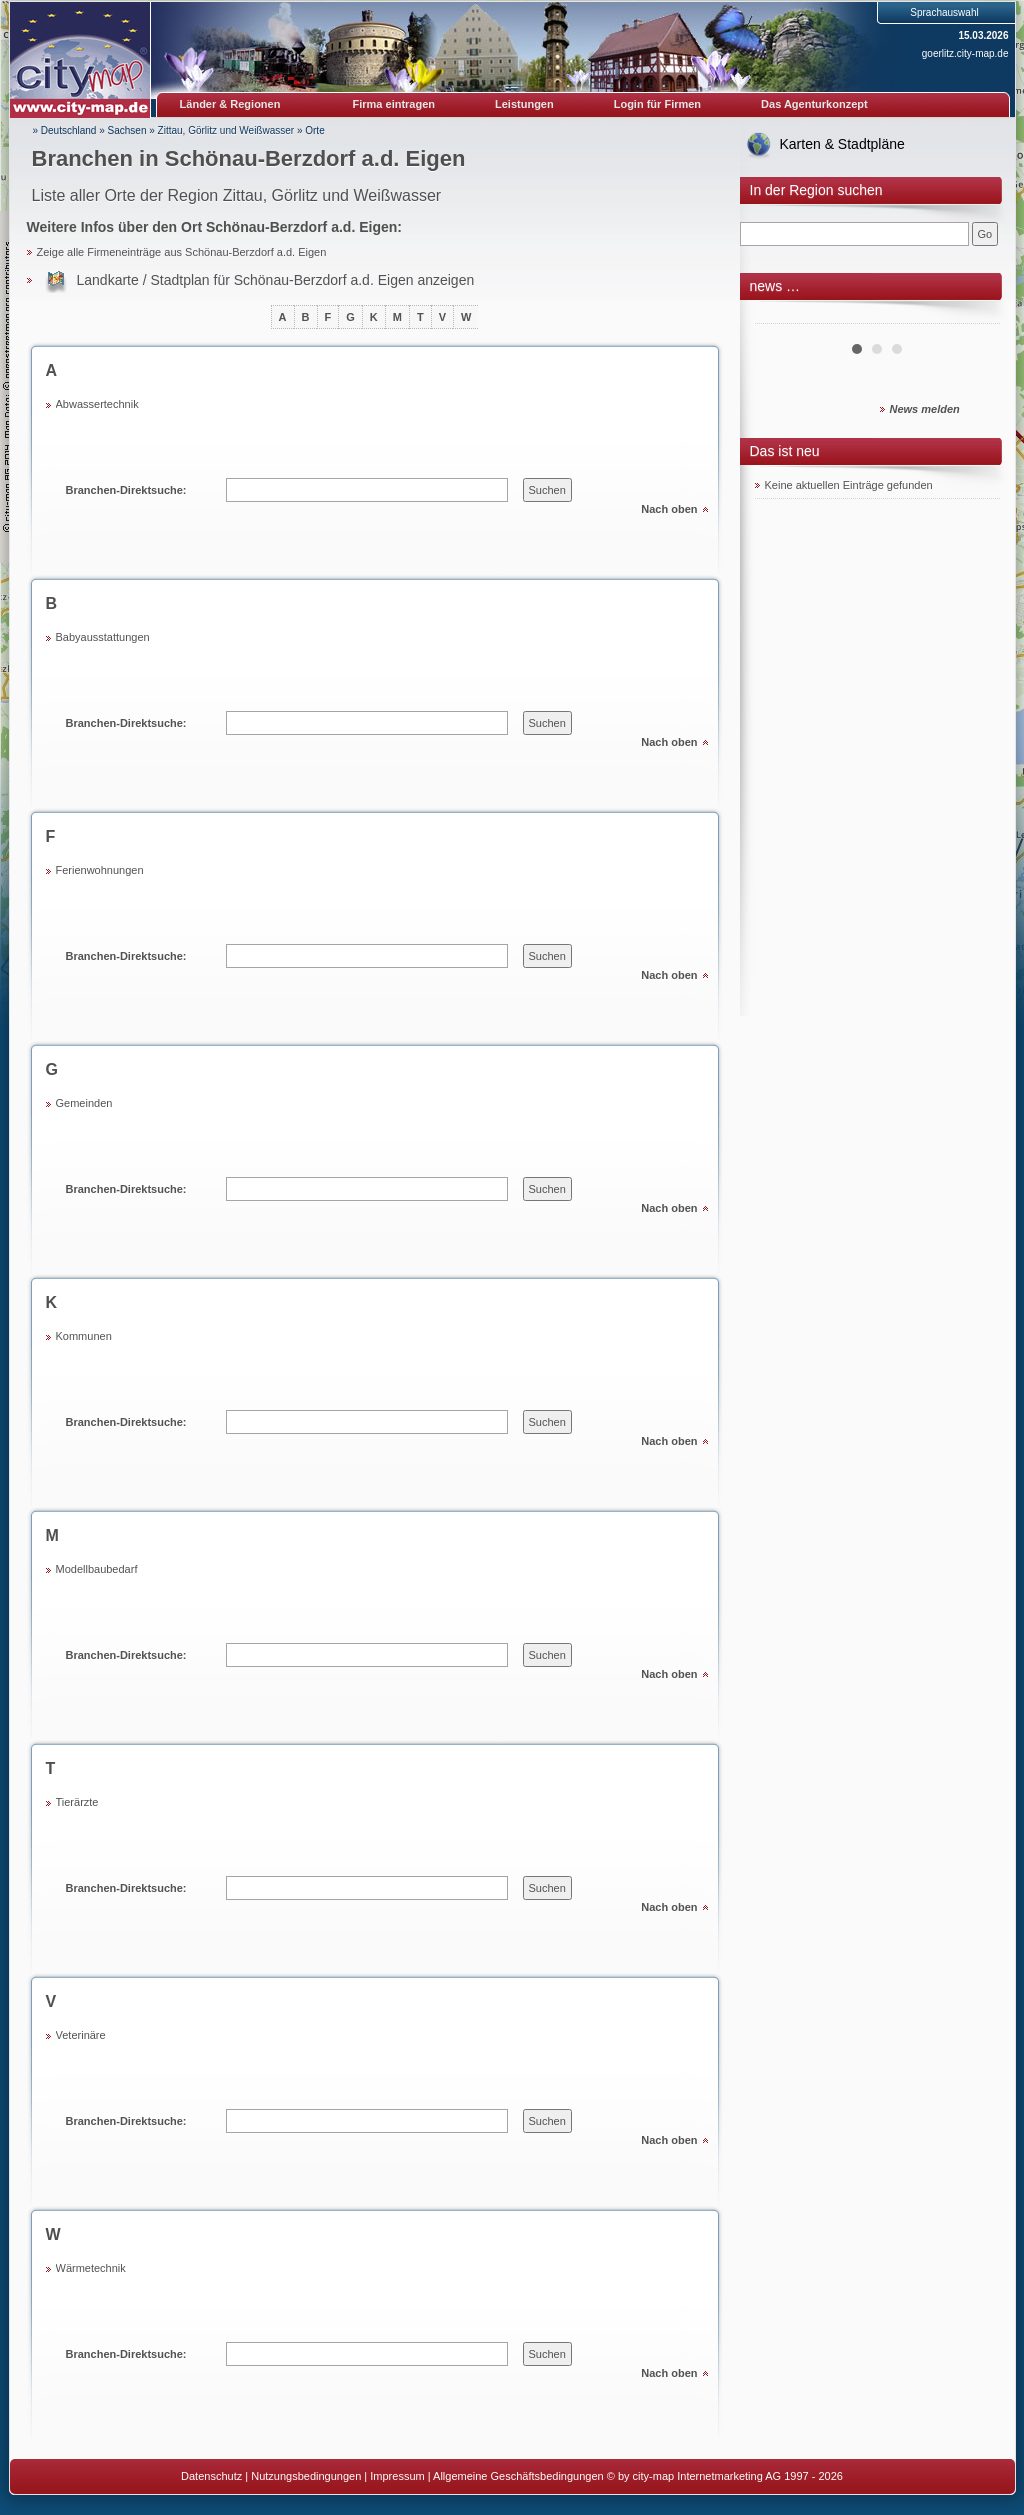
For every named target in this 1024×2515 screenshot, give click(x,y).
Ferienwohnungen (100, 870)
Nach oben (669, 509)
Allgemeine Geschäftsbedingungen (518, 2476)
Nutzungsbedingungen (306, 2476)
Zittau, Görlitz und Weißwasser (226, 130)
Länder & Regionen (230, 104)
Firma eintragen (394, 104)
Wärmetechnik (91, 2268)
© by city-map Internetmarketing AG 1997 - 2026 (725, 2476)
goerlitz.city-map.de (965, 53)
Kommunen (84, 1336)
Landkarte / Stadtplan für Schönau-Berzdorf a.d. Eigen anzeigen (276, 280)
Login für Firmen (657, 104)
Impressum (397, 2476)
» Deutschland (65, 130)
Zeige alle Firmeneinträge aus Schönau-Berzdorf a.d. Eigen (182, 252)
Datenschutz (211, 2476)
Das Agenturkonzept (814, 104)
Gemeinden (84, 1103)
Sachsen (127, 130)
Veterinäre (81, 2035)
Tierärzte (77, 1802)
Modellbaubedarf (97, 1569)
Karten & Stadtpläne (842, 144)
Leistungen (524, 104)
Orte (314, 130)
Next (974, 316)
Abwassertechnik (97, 404)
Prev (781, 316)
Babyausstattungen (103, 637)
